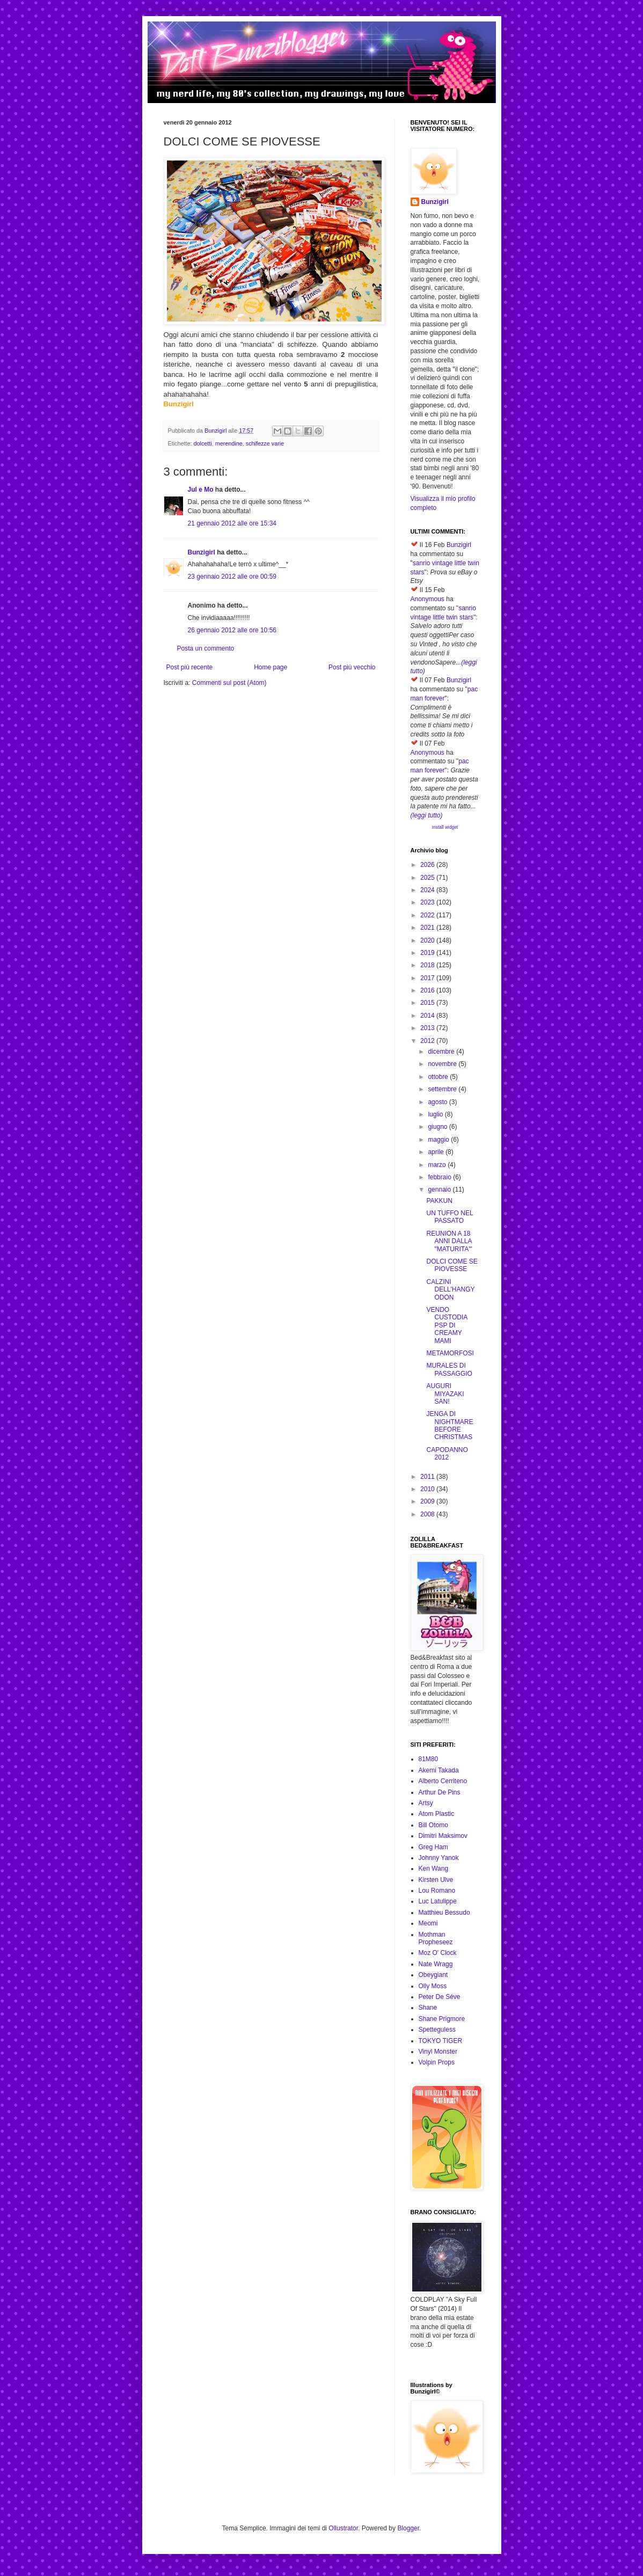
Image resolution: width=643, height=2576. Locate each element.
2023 (428, 902)
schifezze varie (265, 443)
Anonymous (427, 599)
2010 (428, 1489)
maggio (439, 1139)
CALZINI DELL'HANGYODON (450, 1289)
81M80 (429, 1759)
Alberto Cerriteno (443, 1781)
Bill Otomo (433, 1825)
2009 (428, 1501)
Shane (428, 2007)
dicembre (442, 1051)
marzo (438, 1165)
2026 (428, 865)
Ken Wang (434, 1868)
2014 (428, 1015)
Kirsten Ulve (436, 1880)
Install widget (445, 827)
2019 (428, 953)
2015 (428, 1002)
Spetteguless (437, 2029)
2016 (428, 990)
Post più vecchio (351, 667)
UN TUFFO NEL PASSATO (449, 1216)
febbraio (440, 1177)
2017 (428, 978)
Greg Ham (433, 1847)
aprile (436, 1152)
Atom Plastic (437, 1814)
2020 (428, 940)
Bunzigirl (201, 552)
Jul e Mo (201, 489)
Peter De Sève (440, 1997)
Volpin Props (437, 2062)
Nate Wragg (436, 1964)
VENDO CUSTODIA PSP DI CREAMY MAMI (446, 1325)
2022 (428, 915)
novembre (443, 1064)
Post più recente (189, 667)
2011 (428, 1476)
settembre (443, 1089)
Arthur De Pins (440, 1792)
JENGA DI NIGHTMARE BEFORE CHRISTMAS (449, 1425)
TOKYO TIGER (441, 2041)
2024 (428, 890)
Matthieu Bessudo (444, 1912)
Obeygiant (433, 1975)
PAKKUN (439, 1201)
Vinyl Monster (438, 2051)
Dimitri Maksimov (443, 1836)
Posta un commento (206, 648)
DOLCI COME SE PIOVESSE (451, 1265)
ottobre (439, 1077)
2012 (428, 1041)
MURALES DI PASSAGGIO (449, 1369)
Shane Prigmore (442, 2019)
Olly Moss (433, 1986)
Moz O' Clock (438, 1953)
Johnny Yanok (439, 1858)
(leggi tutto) (427, 815)
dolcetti (203, 443)
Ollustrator (343, 2528)
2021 (428, 927)
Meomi (428, 1923)
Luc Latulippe (438, 1901)
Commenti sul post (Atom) (229, 683)
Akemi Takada (439, 1770)
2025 (428, 877)
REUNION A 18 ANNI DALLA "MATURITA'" (449, 1241)
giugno (438, 1126)
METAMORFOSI (449, 1353)
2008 (428, 1514)
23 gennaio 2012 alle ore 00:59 (232, 576)
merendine (229, 443)
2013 (428, 1028)
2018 (428, 965)
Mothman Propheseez (436, 1938)
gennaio (440, 1189)
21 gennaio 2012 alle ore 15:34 (232, 523)
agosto (438, 1102)
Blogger (408, 2528)
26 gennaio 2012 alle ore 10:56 (232, 630)
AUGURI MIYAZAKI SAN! (445, 1393)
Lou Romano (437, 1890)
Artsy (426, 1803)
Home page (270, 667)
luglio (436, 1114)
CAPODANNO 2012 (446, 1453)
